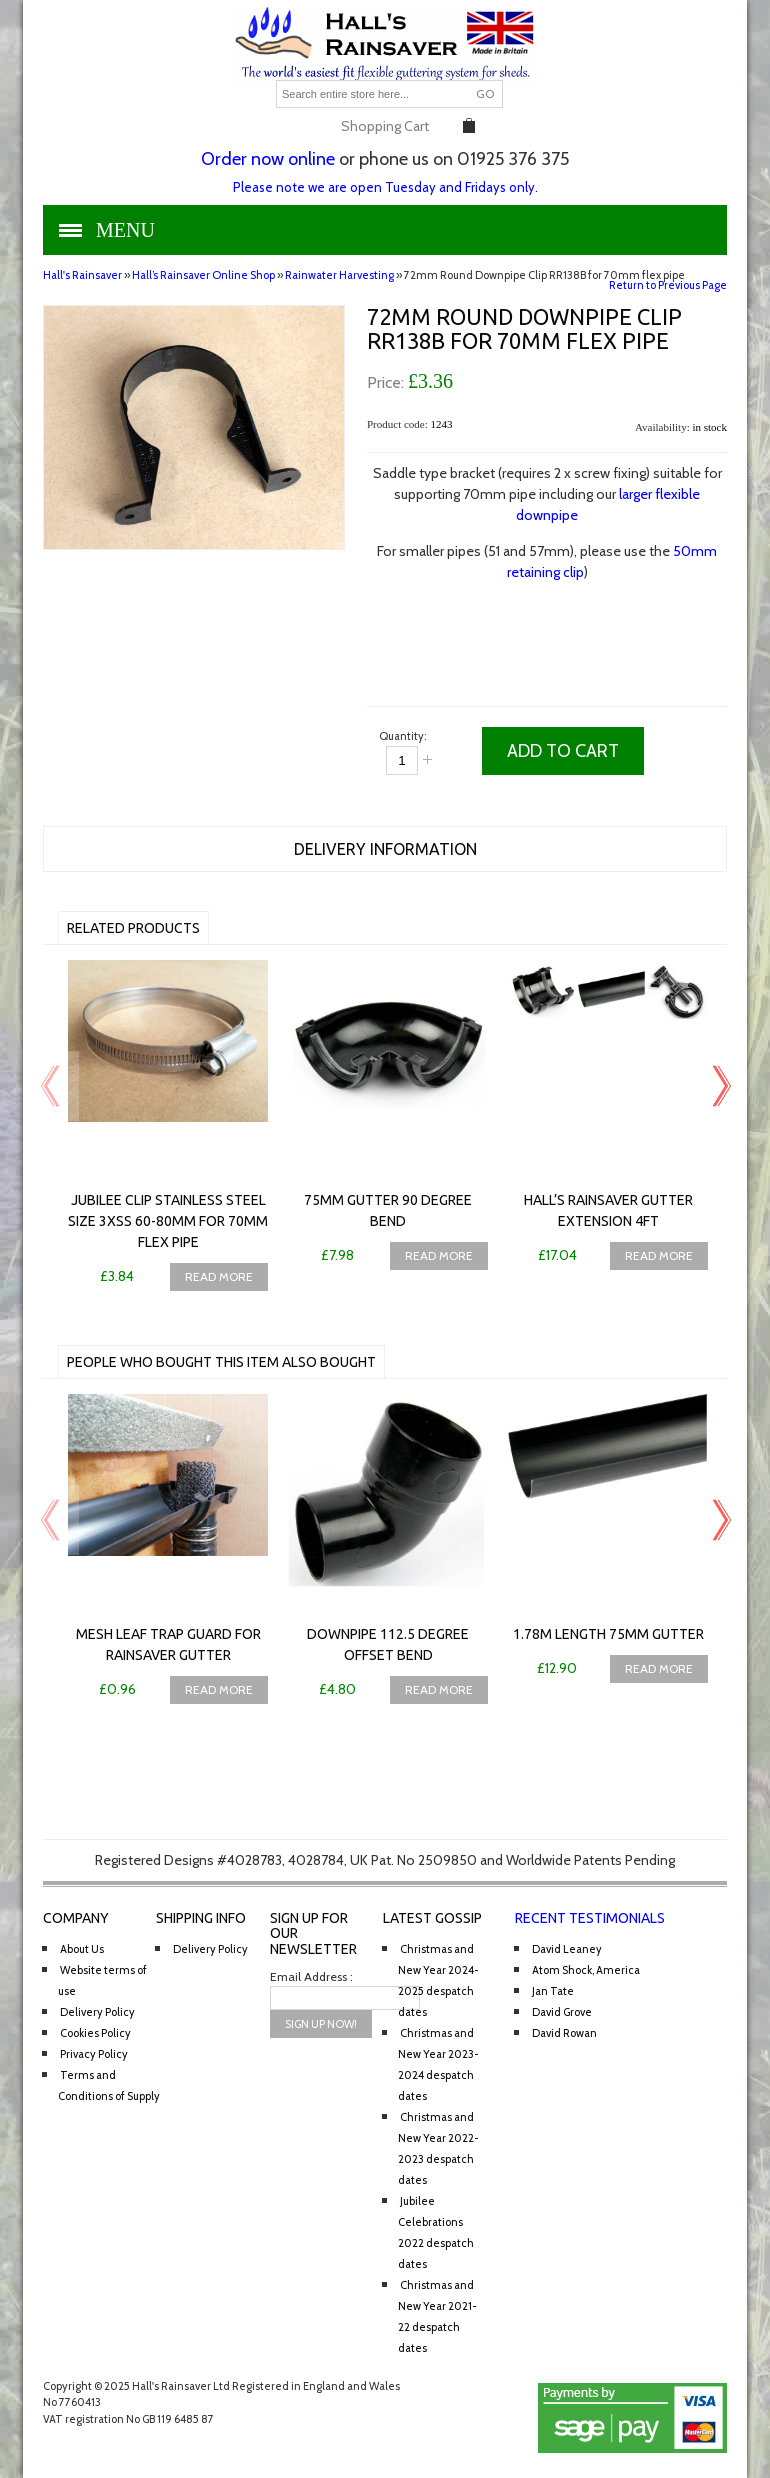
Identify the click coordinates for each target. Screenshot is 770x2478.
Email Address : (311, 1976)
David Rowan (564, 2033)
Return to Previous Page (668, 285)
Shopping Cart (385, 126)
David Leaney (567, 1949)
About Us (82, 1949)
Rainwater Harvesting (339, 275)
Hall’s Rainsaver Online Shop (203, 275)
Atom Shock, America (586, 1970)
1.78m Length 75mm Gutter (608, 1634)
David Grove (562, 2012)
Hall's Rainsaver (82, 275)
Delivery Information (385, 849)
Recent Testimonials (590, 1918)
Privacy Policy (94, 2054)
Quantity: (402, 736)
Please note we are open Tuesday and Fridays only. (385, 187)
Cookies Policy (95, 2033)
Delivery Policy (97, 2012)
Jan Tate (553, 1991)
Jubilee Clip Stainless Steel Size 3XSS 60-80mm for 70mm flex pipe (168, 1221)
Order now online (268, 159)
